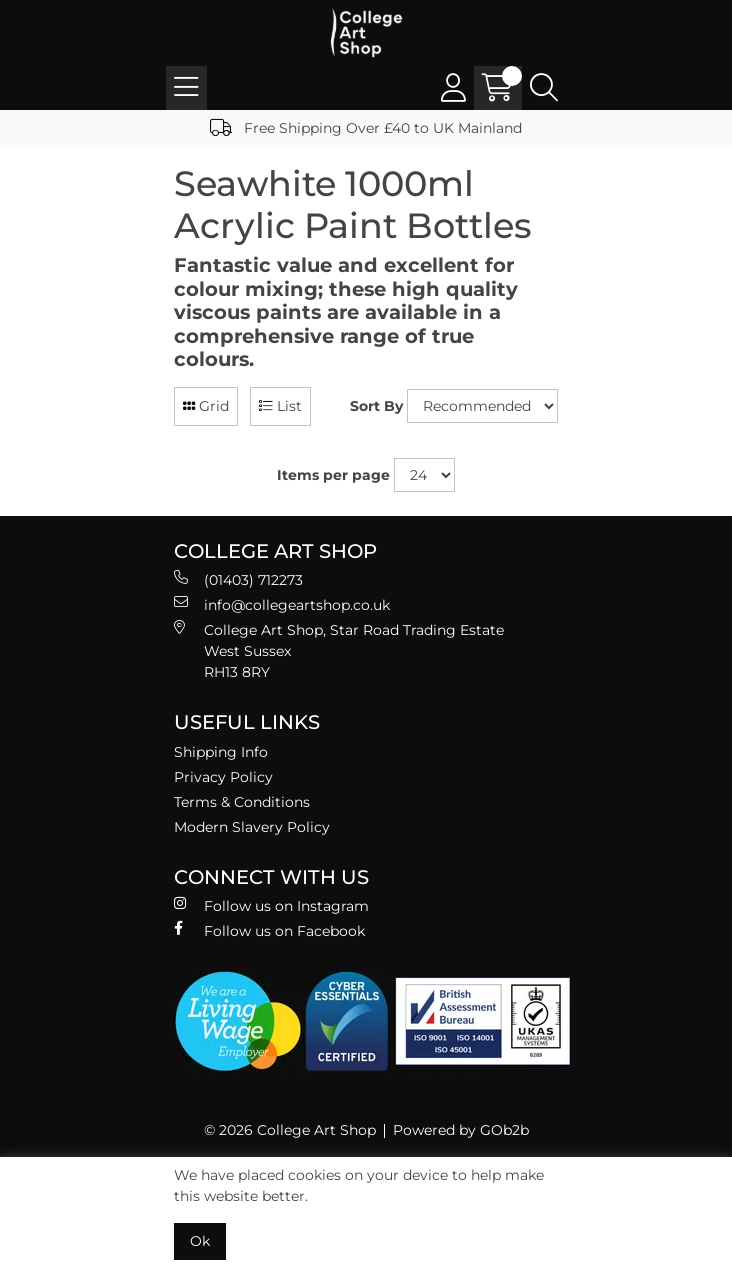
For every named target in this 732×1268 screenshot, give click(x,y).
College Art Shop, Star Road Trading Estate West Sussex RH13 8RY (339, 650)
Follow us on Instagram (271, 905)
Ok (200, 1241)
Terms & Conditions (242, 802)
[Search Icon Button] (544, 88)
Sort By (376, 406)
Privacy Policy (223, 777)
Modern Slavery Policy (252, 827)
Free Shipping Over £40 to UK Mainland (366, 128)
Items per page (333, 475)
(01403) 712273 (238, 579)
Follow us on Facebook (269, 930)
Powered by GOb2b (461, 1130)
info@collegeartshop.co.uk (282, 604)
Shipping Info (221, 752)
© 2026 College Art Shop (290, 1130)
